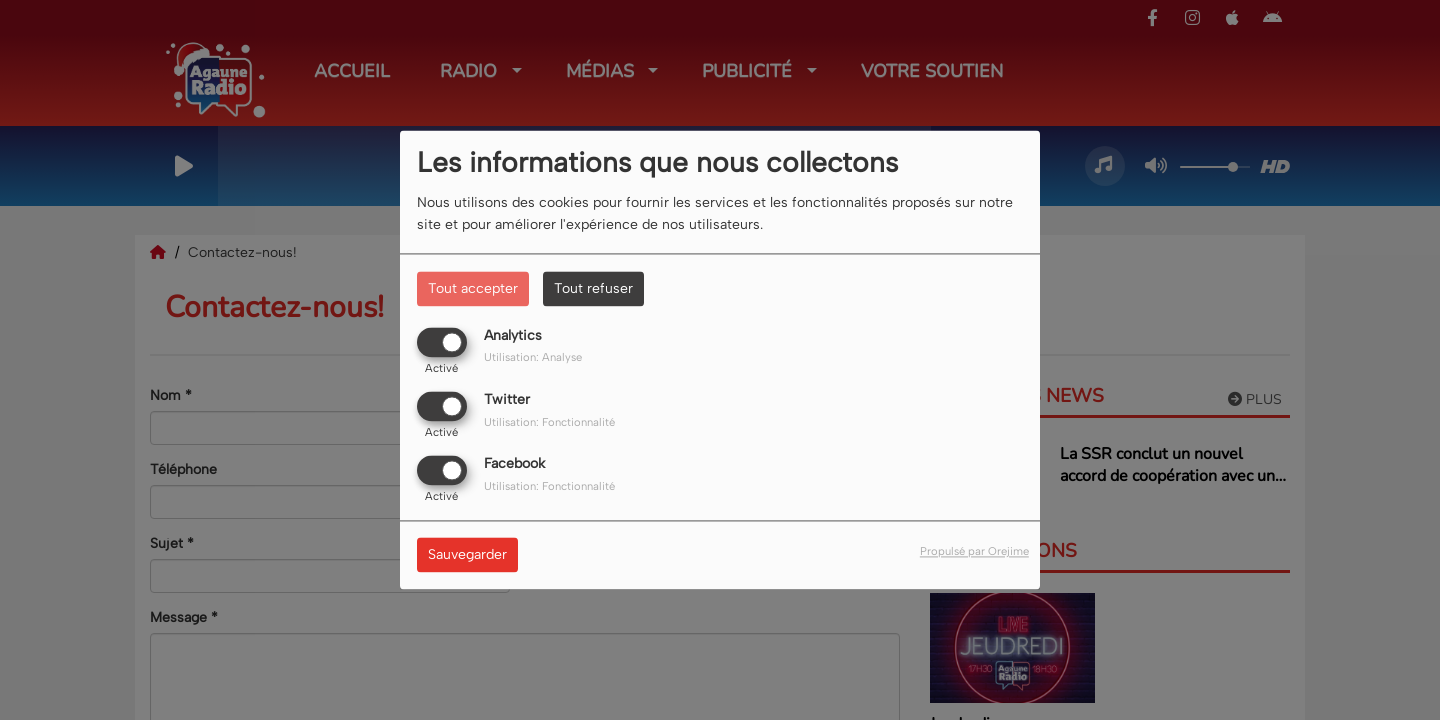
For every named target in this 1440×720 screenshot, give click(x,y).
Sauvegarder (467, 555)
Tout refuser (593, 288)
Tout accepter (473, 288)
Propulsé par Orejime (974, 552)
